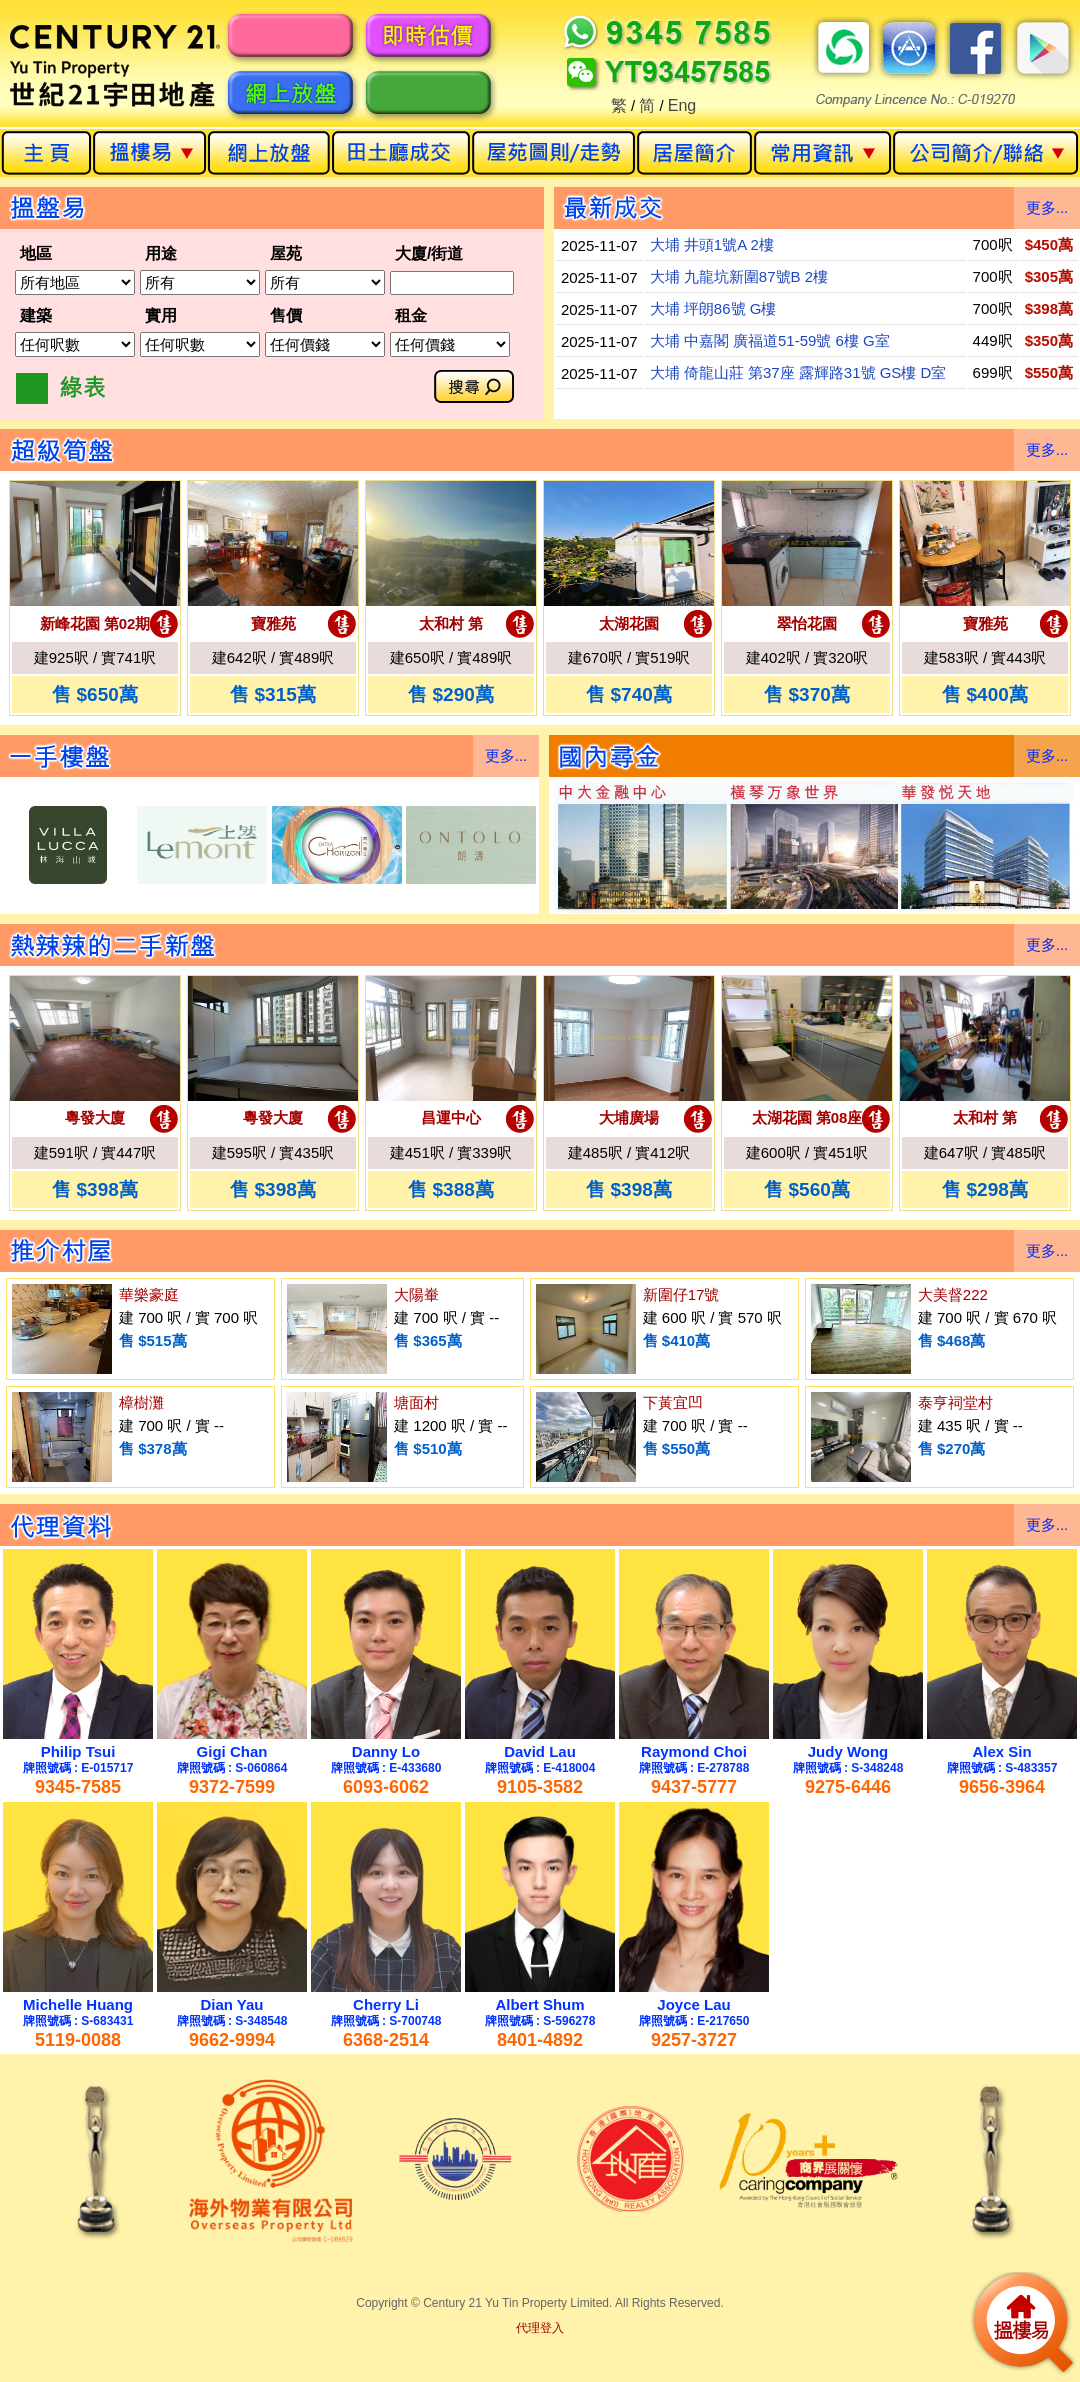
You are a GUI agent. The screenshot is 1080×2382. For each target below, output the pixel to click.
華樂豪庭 (149, 1294)
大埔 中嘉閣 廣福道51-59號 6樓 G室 (770, 340)
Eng (682, 105)
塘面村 (416, 1402)
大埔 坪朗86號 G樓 (713, 308)
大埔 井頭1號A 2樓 (712, 244)
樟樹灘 (141, 1402)
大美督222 (953, 1294)
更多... (1047, 207)
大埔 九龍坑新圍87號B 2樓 (739, 276)
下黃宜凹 (673, 1402)
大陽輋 (416, 1294)
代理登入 (540, 2328)
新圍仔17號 (681, 1294)
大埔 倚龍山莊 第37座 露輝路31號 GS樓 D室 (798, 372)
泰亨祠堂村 (955, 1402)
